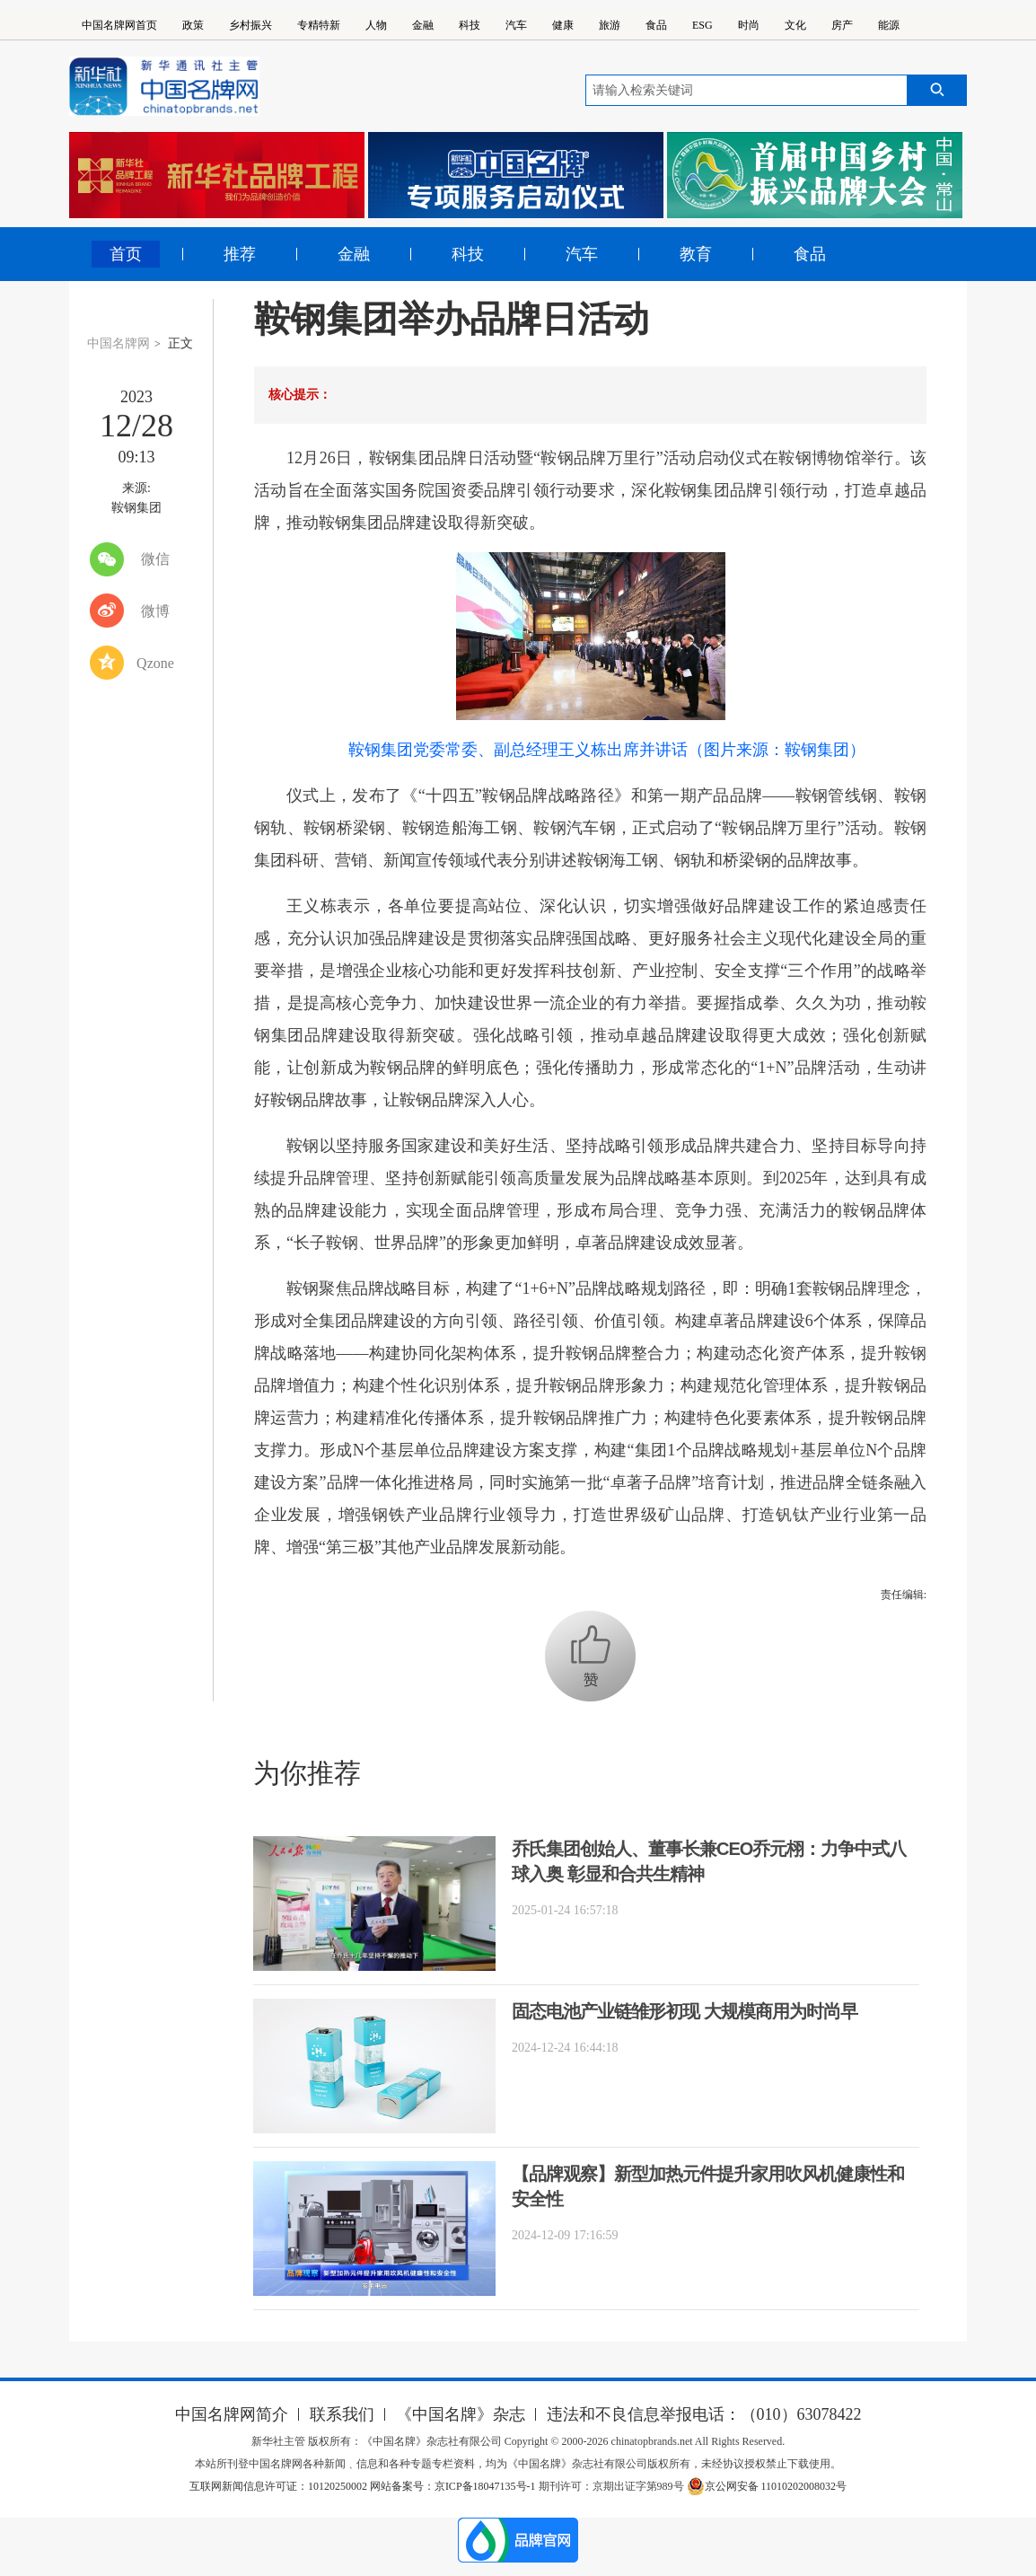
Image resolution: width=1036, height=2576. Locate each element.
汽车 (516, 25)
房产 (842, 25)
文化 (795, 25)
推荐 (240, 254)
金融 (423, 25)
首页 (126, 254)
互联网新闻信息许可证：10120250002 (279, 2486)
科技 (469, 25)
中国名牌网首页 (119, 25)
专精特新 (318, 25)
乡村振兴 (250, 25)
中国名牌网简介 (231, 2414)
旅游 (609, 25)
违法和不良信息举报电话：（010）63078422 (704, 2414)
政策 (193, 25)
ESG (702, 25)
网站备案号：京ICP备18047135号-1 (453, 2486)
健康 (563, 25)
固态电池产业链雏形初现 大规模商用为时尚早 (684, 2011)
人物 (376, 25)
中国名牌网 (118, 343)
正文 (180, 343)
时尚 (748, 25)
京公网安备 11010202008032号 (767, 2486)
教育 (696, 254)
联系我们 (342, 2414)
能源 (889, 25)
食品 (656, 25)
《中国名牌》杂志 (460, 2414)
